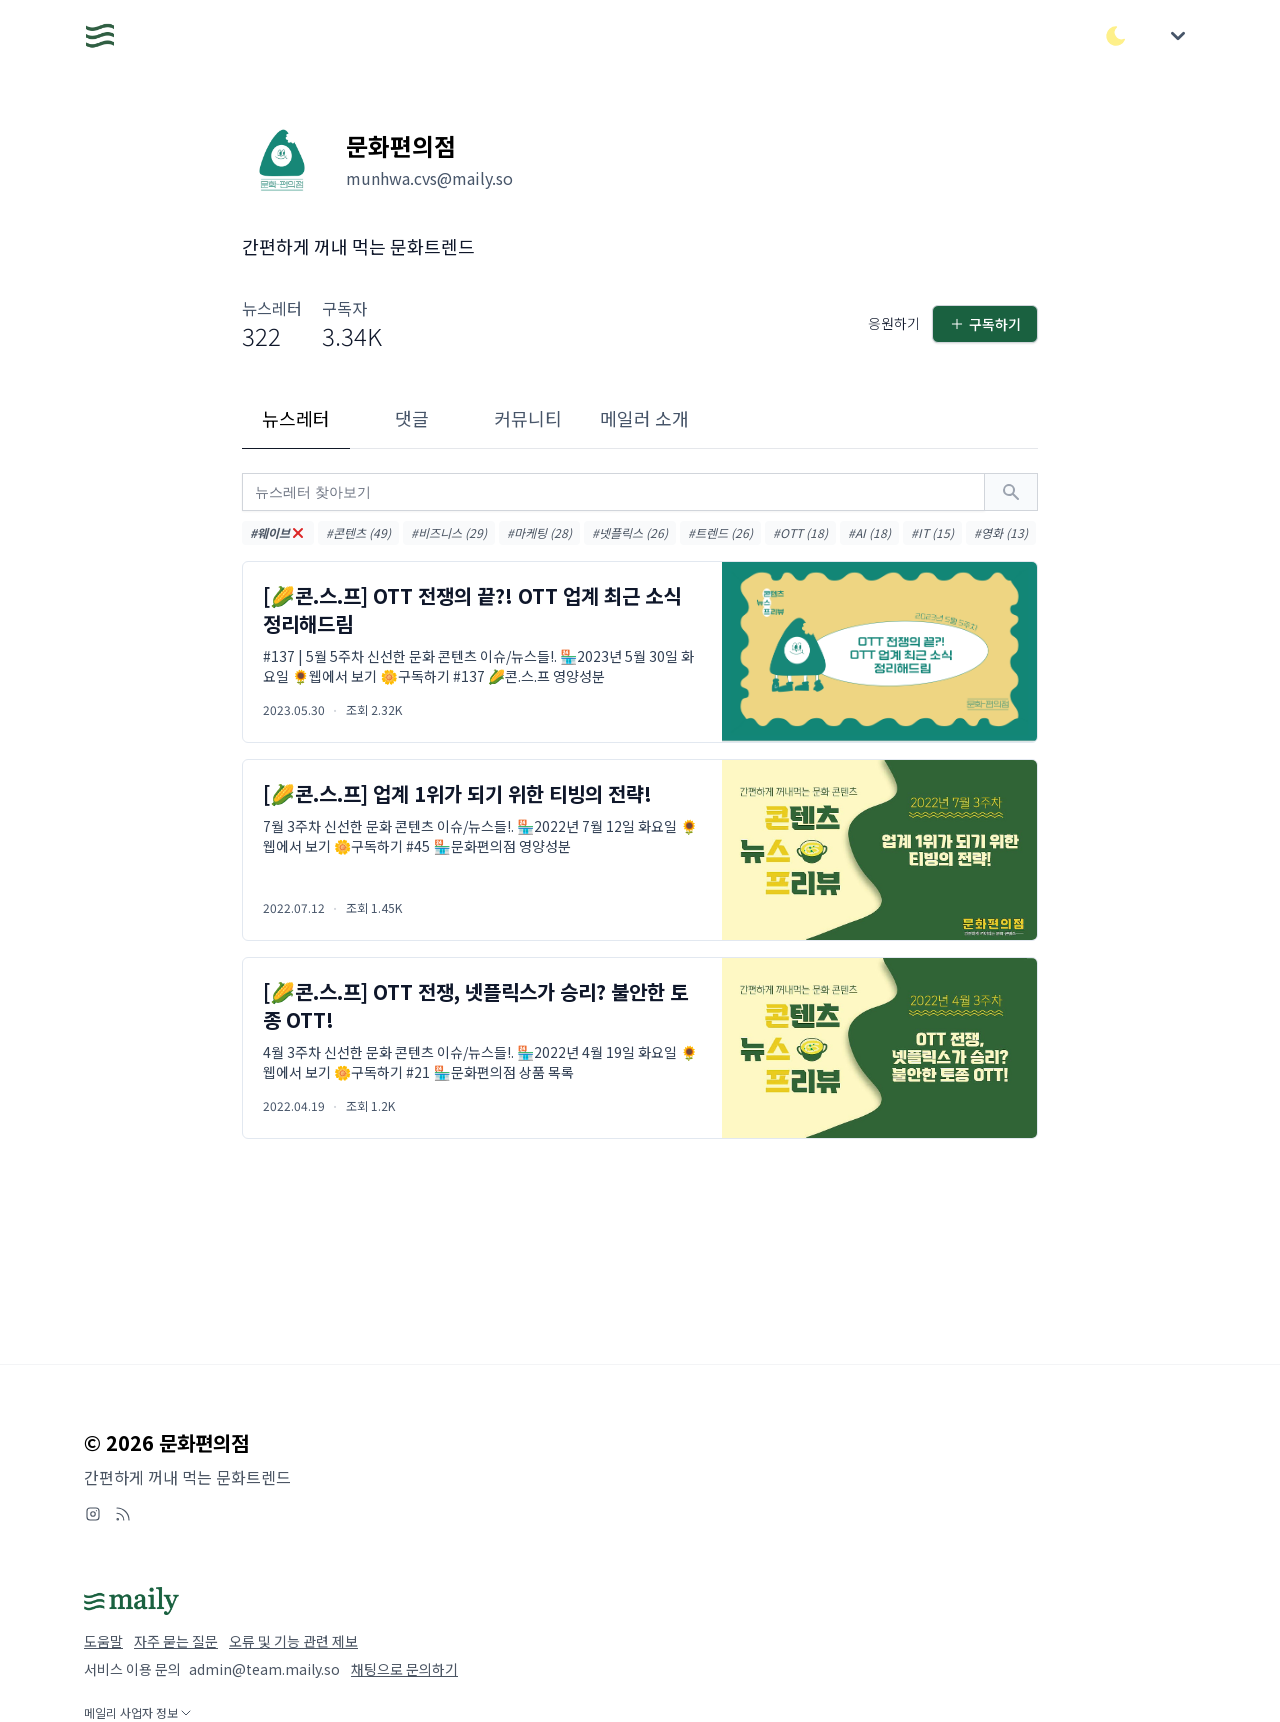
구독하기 (985, 324)
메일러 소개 (644, 418)
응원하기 (894, 323)
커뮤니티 (528, 418)
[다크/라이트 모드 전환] (1116, 36)
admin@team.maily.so (264, 1669)
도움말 (103, 1641)
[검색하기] (1011, 492)
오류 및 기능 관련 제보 (293, 1641)
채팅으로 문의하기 (404, 1669)
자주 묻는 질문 (176, 1641)
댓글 (412, 418)
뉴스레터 (296, 418)
